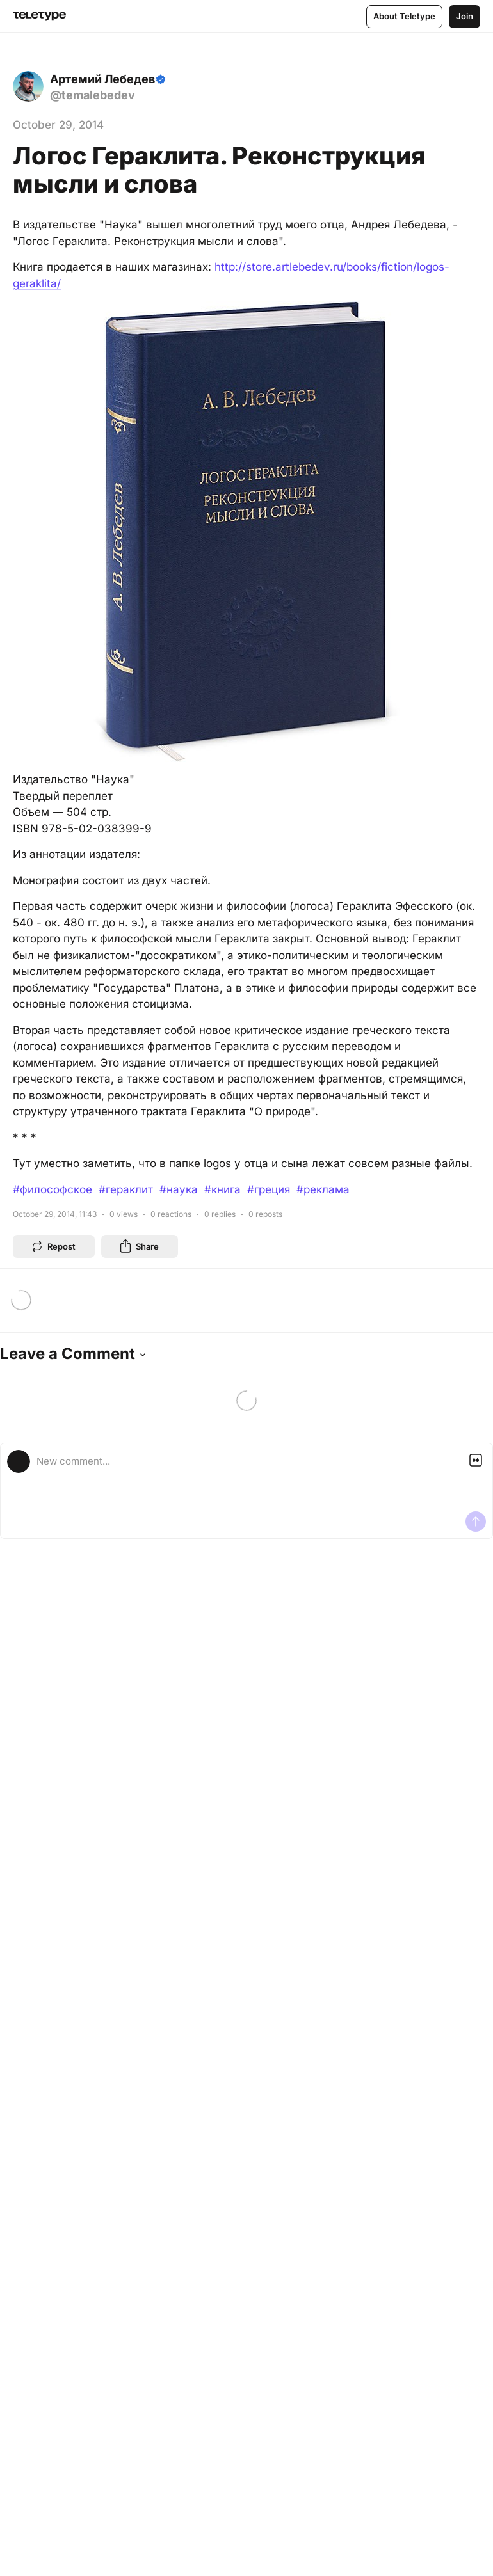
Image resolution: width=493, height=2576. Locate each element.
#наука (178, 1189)
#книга (222, 1189)
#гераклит (126, 1189)
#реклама (323, 1189)
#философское (52, 1189)
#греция (268, 1189)
